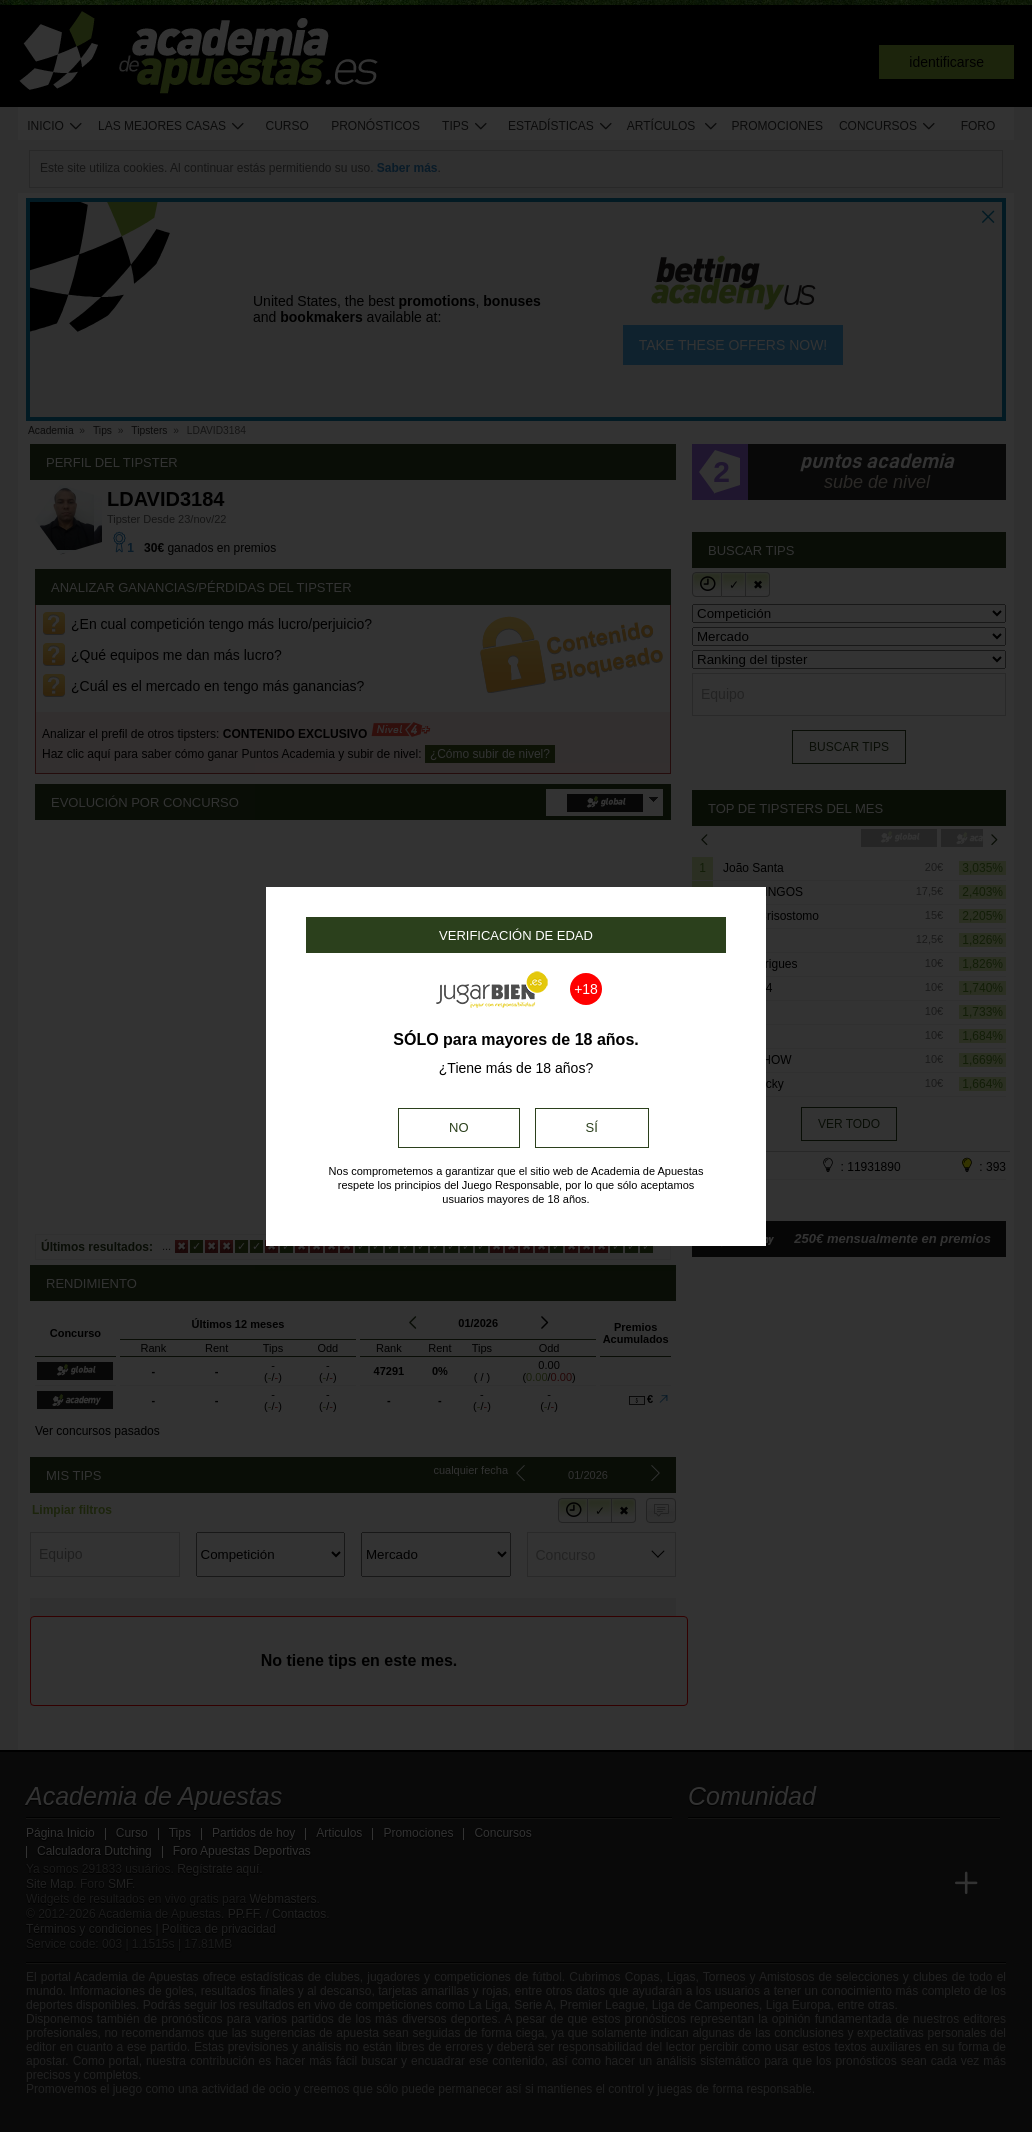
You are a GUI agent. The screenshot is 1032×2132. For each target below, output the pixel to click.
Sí (592, 1127)
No (459, 1127)
